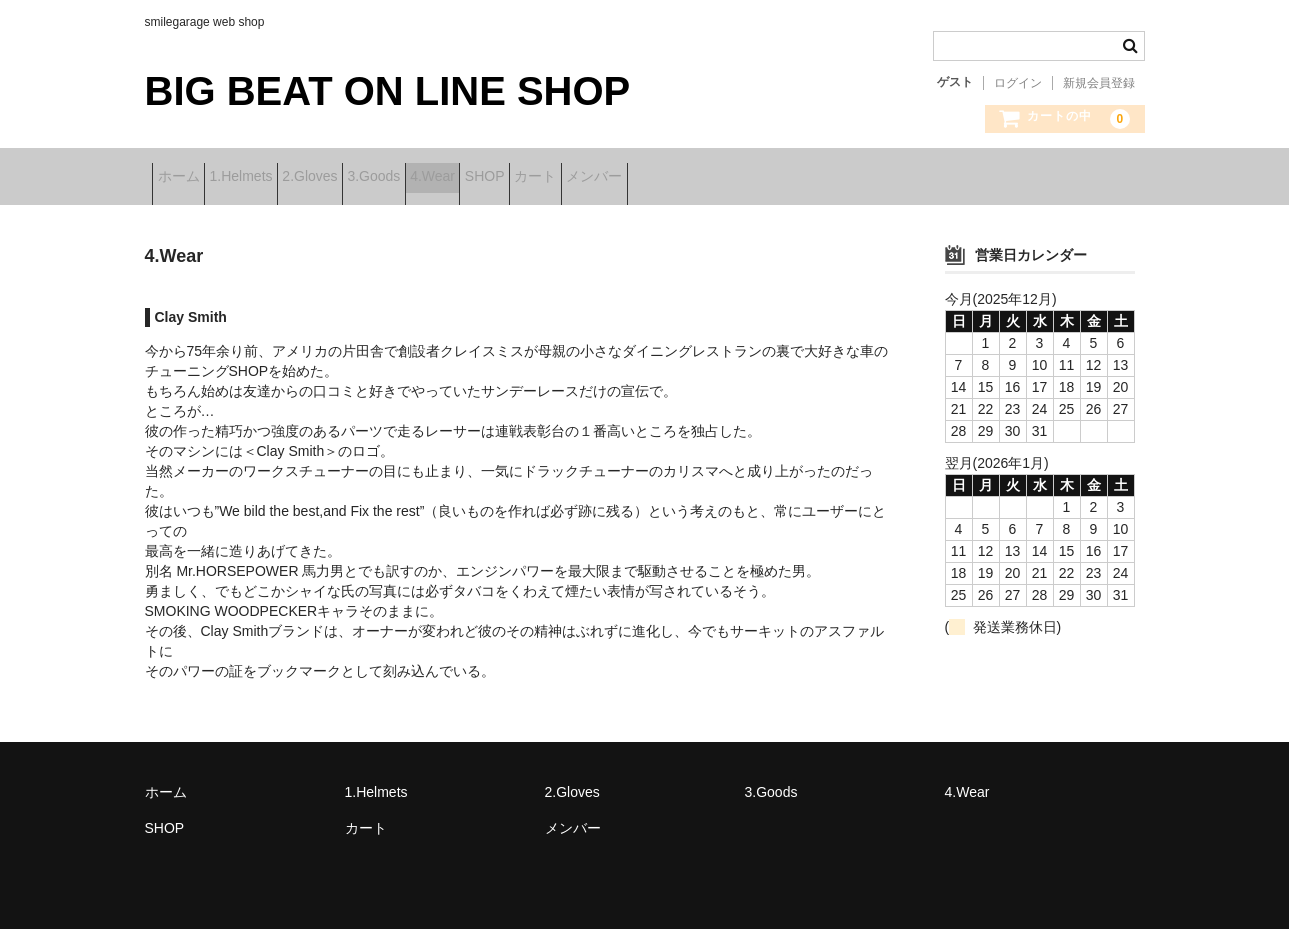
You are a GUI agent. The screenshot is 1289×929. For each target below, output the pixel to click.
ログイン (1018, 83)
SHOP (648, 178)
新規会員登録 (1099, 83)
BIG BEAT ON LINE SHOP (388, 91)
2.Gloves (379, 178)
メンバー (820, 178)
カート (730, 178)
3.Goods (475, 178)
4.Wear (565, 178)
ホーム (186, 178)
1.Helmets (279, 178)
